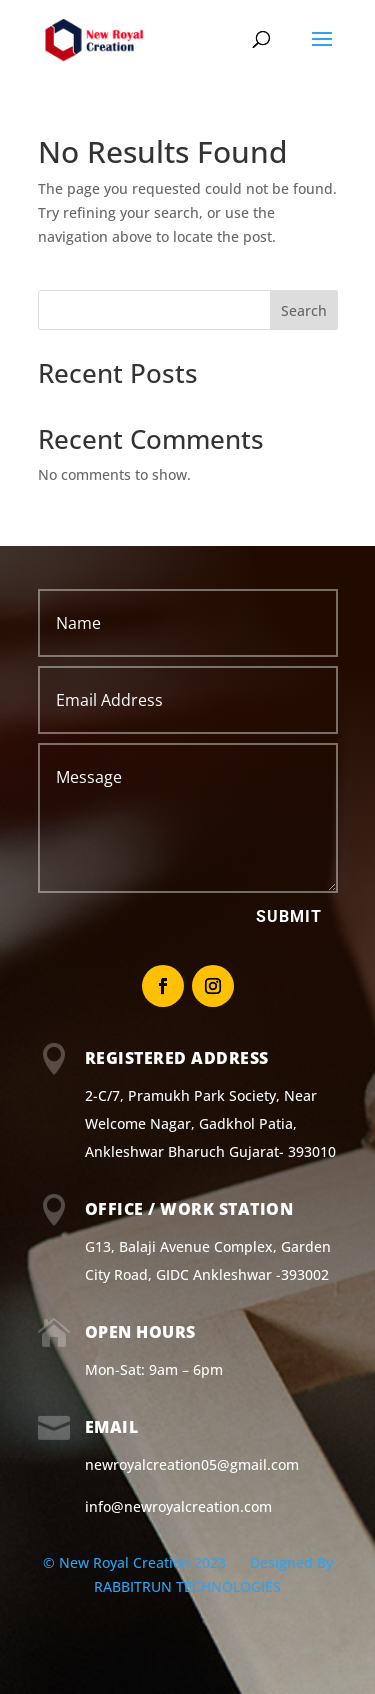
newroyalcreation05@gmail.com (192, 1464)
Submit (289, 916)
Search (304, 310)
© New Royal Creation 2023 (136, 1562)
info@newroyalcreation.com (178, 1506)
